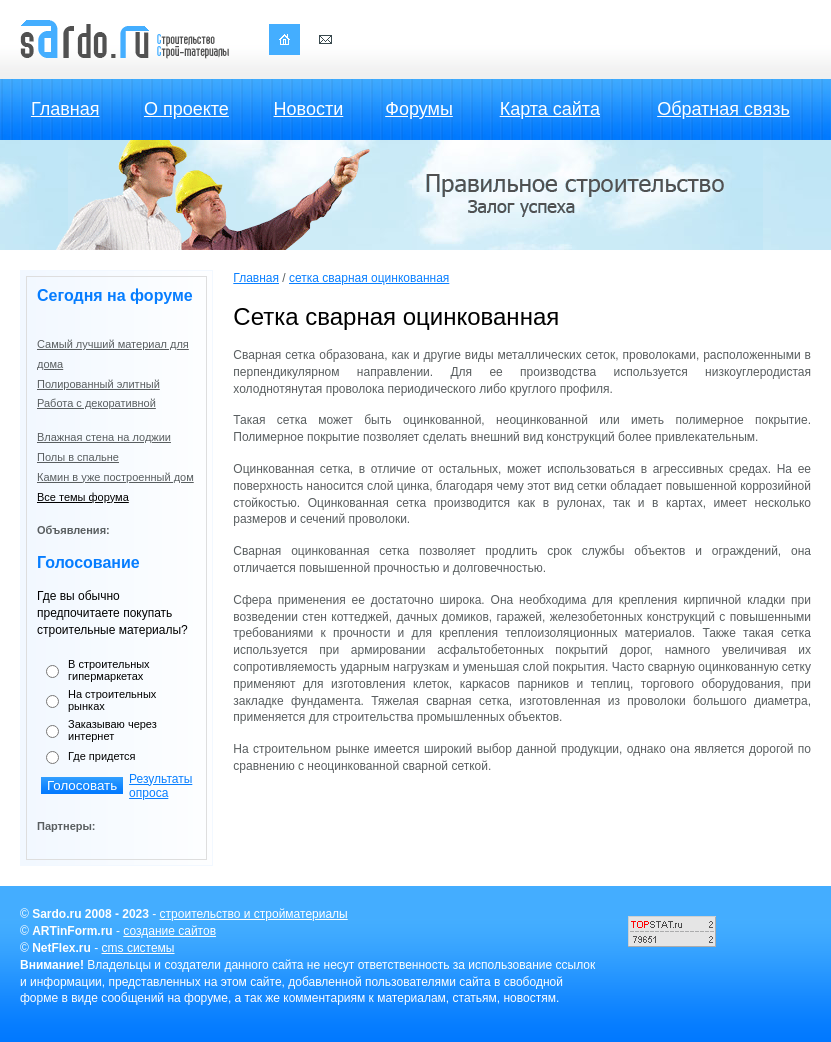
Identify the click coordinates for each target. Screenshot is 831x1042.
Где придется (102, 756)
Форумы (419, 109)
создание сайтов (169, 931)
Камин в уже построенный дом (115, 477)
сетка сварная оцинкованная (369, 278)
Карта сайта (550, 109)
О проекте (186, 109)
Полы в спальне (78, 457)
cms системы (138, 948)
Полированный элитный (98, 384)
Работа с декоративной (96, 403)
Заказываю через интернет (112, 730)
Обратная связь (723, 109)
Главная (65, 109)
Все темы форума (83, 497)
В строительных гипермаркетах (109, 670)
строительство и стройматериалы (254, 914)
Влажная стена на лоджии (104, 437)
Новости (309, 109)
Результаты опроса (160, 786)
